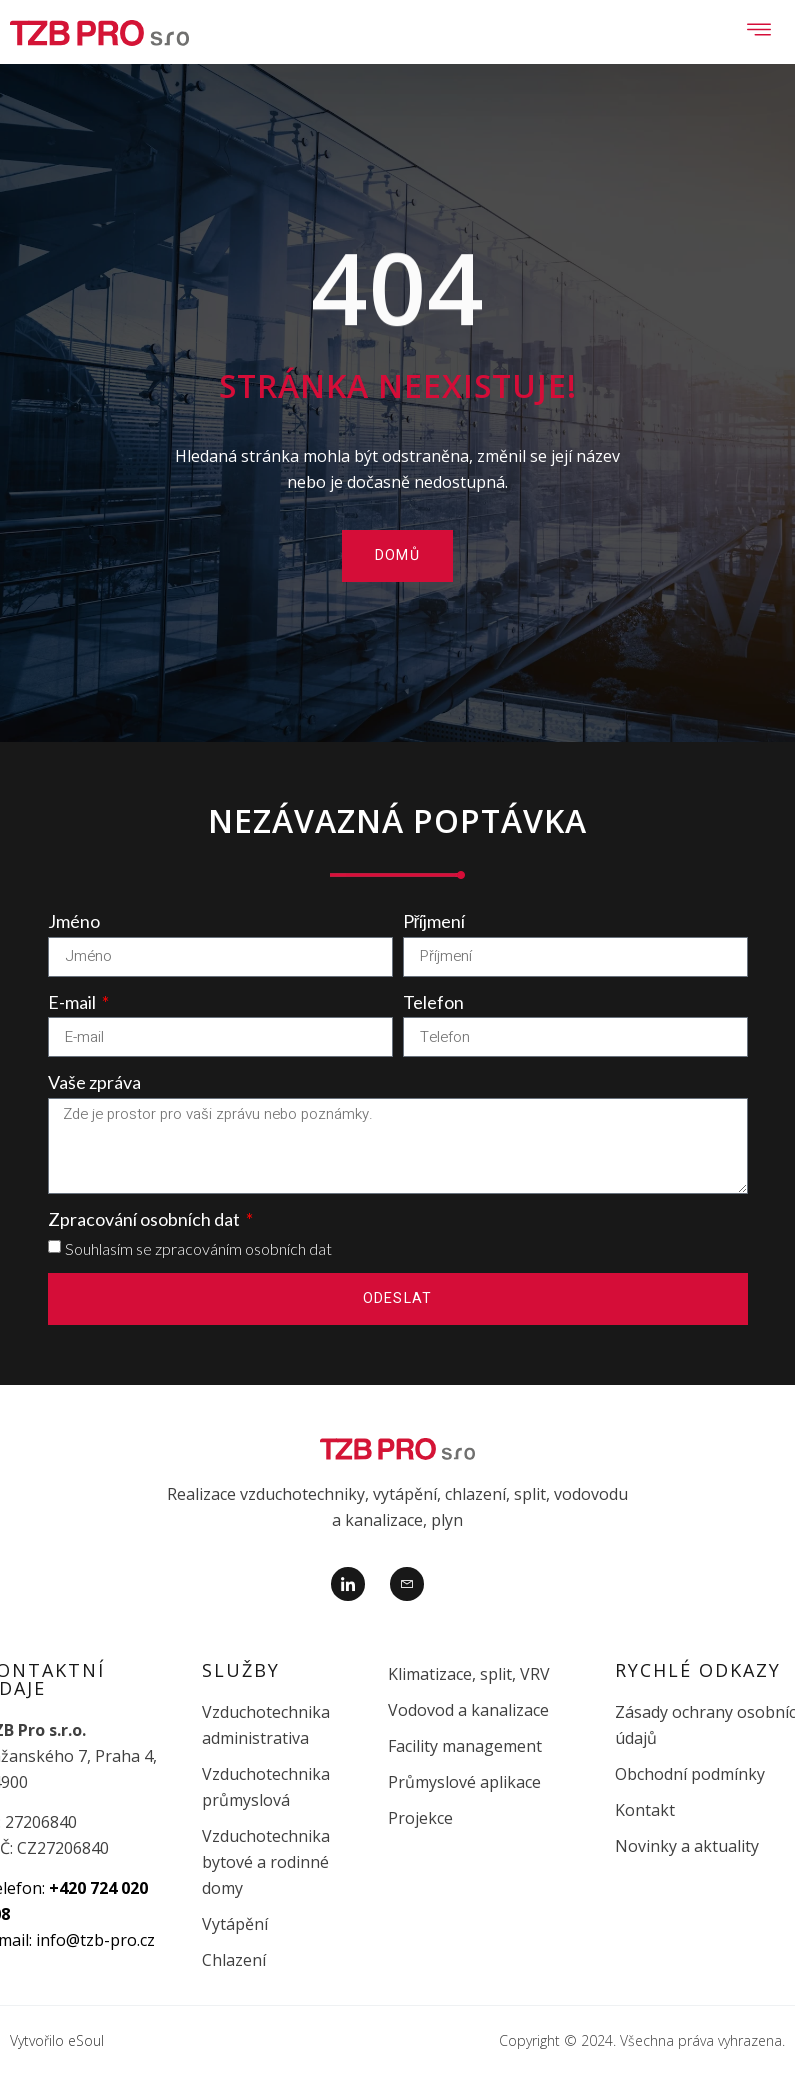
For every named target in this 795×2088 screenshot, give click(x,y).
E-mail (73, 1002)
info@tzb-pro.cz (95, 1940)
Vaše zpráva (94, 1082)
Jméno (74, 921)
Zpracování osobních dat (145, 1219)
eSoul (86, 2040)
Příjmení (434, 921)
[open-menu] (760, 32)
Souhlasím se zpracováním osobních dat (198, 1248)
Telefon (433, 1002)
